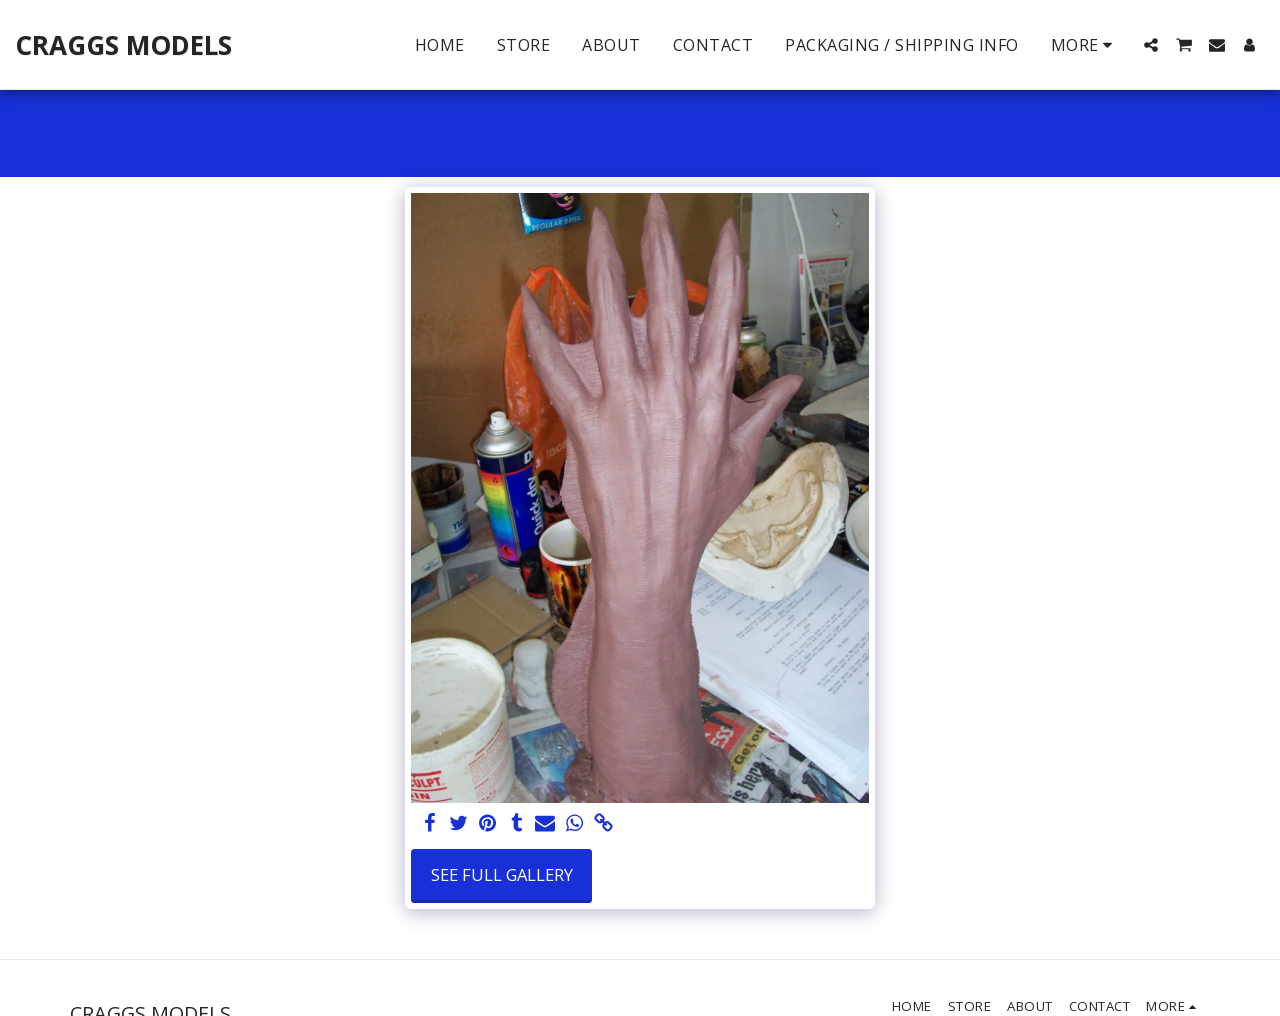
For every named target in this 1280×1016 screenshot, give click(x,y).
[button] (1151, 45)
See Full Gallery (502, 874)
